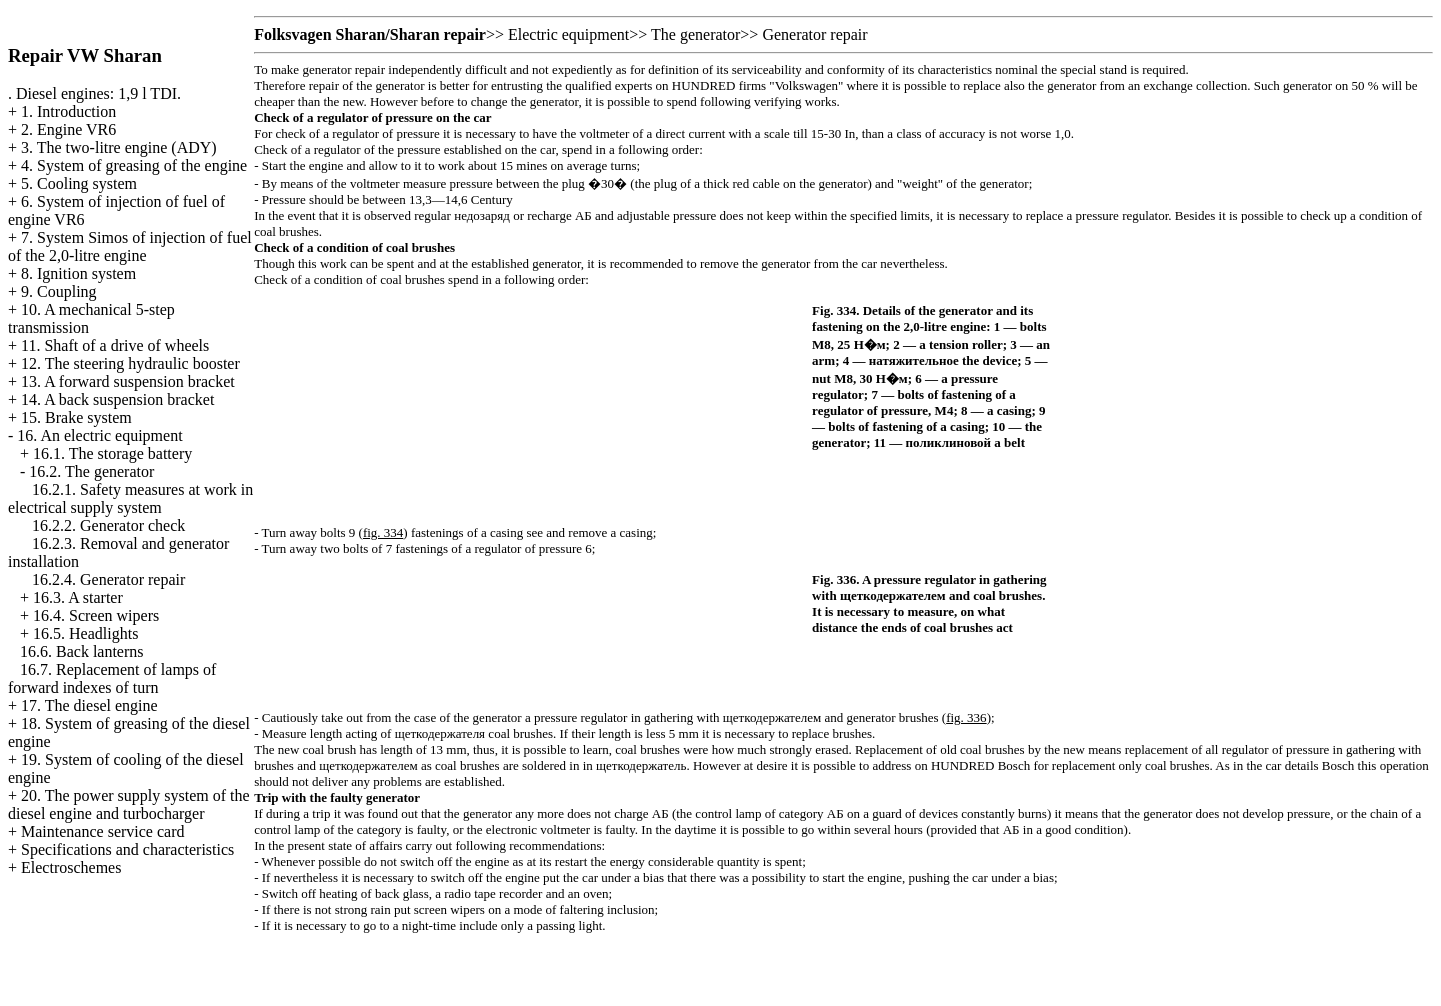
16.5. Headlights (85, 633)
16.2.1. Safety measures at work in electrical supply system (130, 498)
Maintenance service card (102, 831)
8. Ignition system (78, 273)
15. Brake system (76, 417)
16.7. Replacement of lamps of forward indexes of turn (112, 678)
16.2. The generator (91, 471)
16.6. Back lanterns (82, 651)
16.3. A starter (78, 597)
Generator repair (814, 34)
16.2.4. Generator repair (108, 579)
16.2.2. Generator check (108, 525)
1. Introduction (68, 111)
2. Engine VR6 (68, 129)
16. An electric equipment (99, 435)
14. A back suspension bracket (117, 399)
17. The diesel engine (89, 705)
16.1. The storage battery (112, 453)
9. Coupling (59, 291)
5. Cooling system (79, 183)
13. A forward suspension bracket (128, 381)
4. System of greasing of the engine (134, 165)
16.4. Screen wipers (96, 615)
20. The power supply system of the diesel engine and (129, 804)
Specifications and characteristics (127, 849)
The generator (695, 34)
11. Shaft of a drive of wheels (115, 345)
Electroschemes (71, 867)
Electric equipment (568, 34)
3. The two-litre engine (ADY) (119, 147)
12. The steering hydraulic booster (130, 363)
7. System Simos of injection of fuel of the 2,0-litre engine (130, 246)
